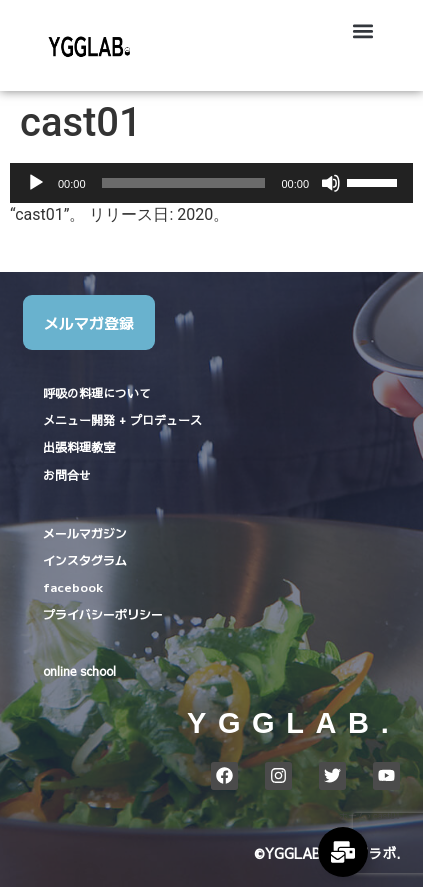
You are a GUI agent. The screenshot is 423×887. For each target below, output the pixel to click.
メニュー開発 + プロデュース (122, 420)
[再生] (36, 183)
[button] (363, 30)
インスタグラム (85, 559)
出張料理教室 (79, 447)
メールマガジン (85, 532)
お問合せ (67, 475)
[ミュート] (331, 183)
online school (79, 671)
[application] (211, 183)
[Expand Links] (343, 852)
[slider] (184, 183)
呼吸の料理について (97, 393)
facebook (73, 586)
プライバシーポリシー (103, 613)
